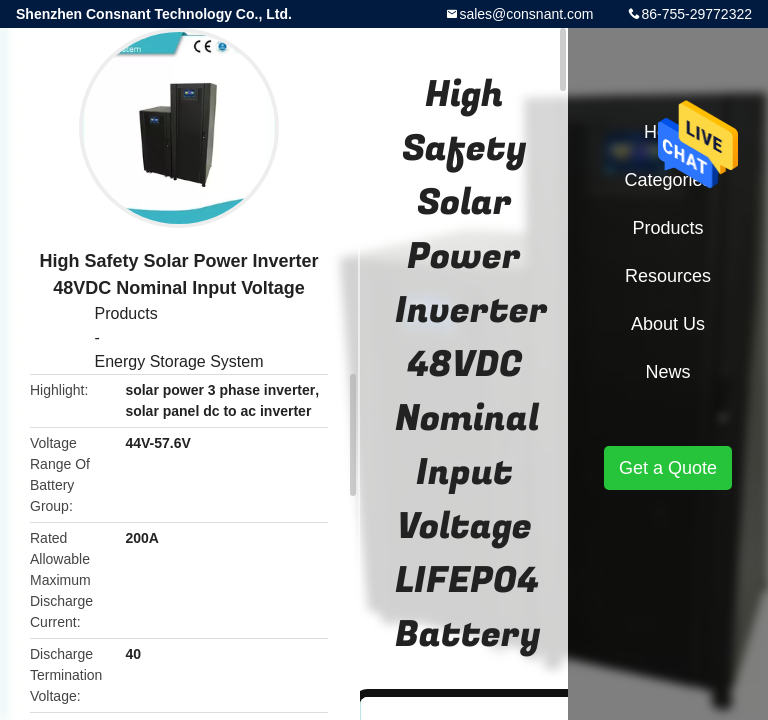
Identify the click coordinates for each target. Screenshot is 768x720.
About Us (668, 324)
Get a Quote (668, 468)
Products (126, 313)
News (667, 372)
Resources (668, 276)
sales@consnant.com (526, 14)
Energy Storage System (179, 361)
